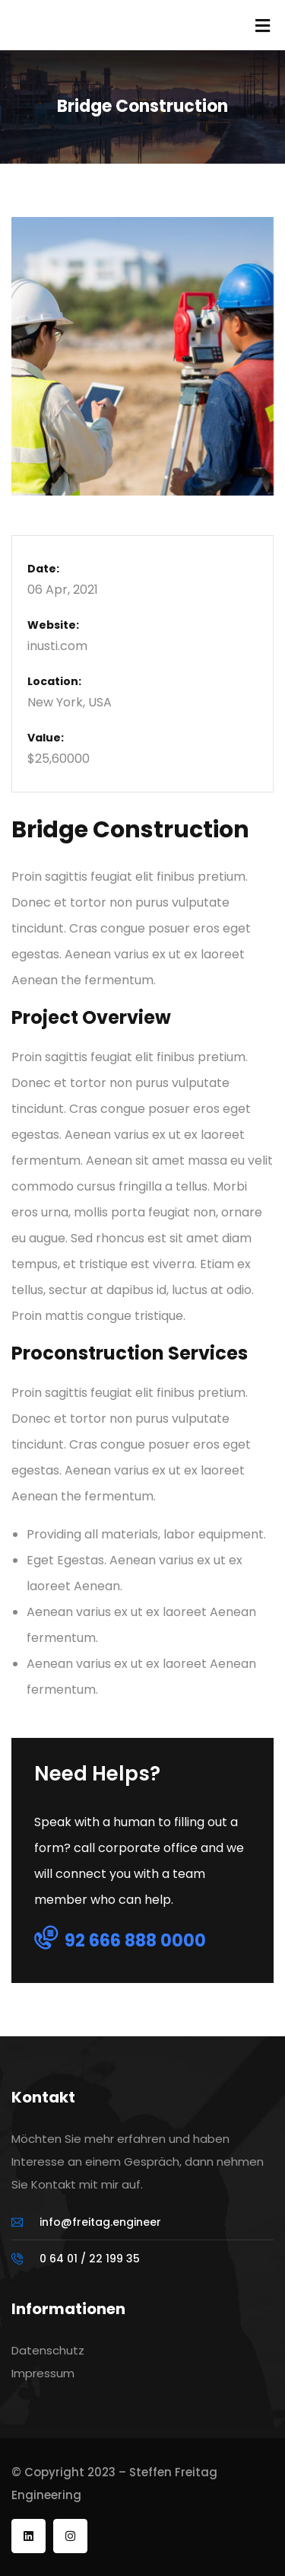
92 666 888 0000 (120, 1940)
